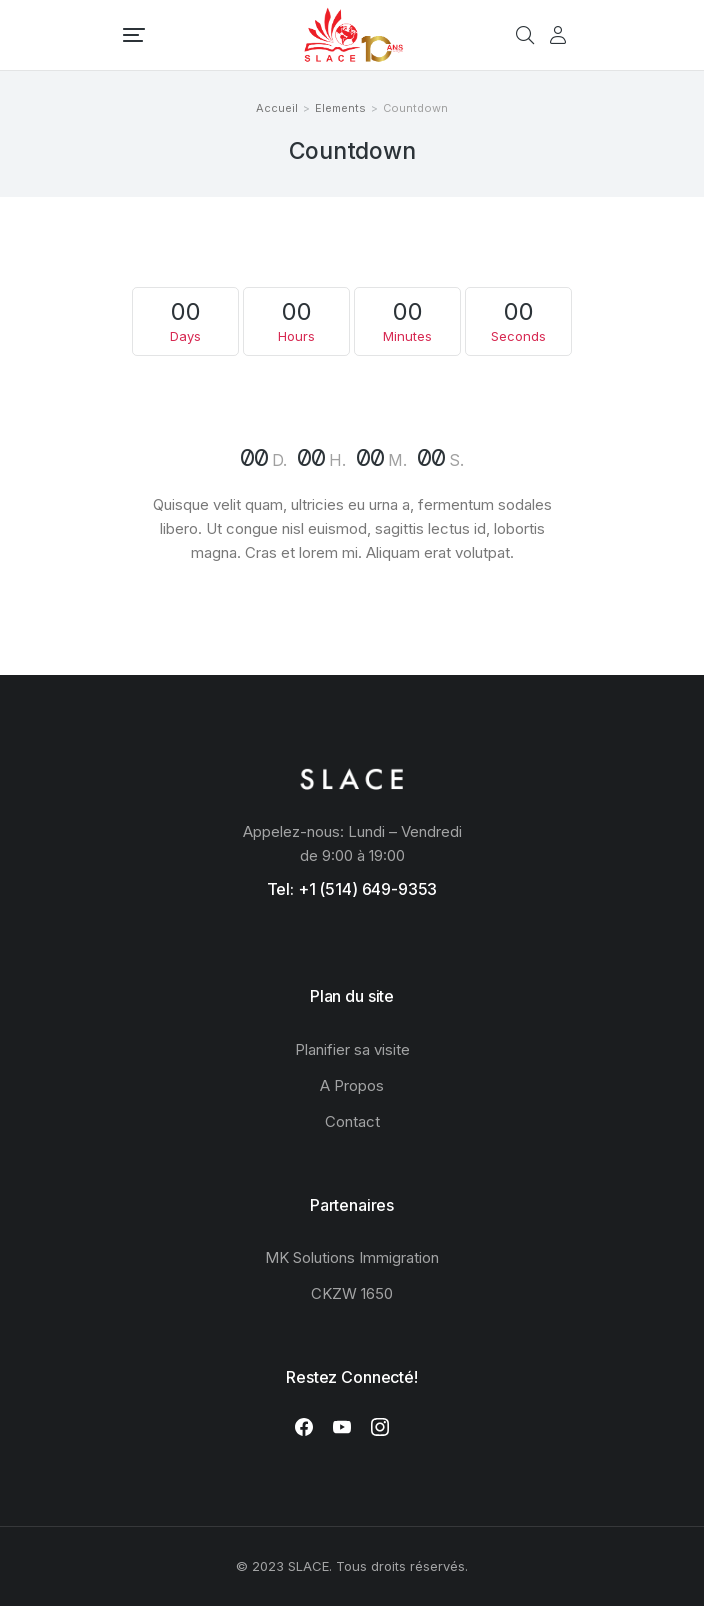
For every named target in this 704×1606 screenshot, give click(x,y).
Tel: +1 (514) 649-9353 (352, 889)
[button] (134, 35)
